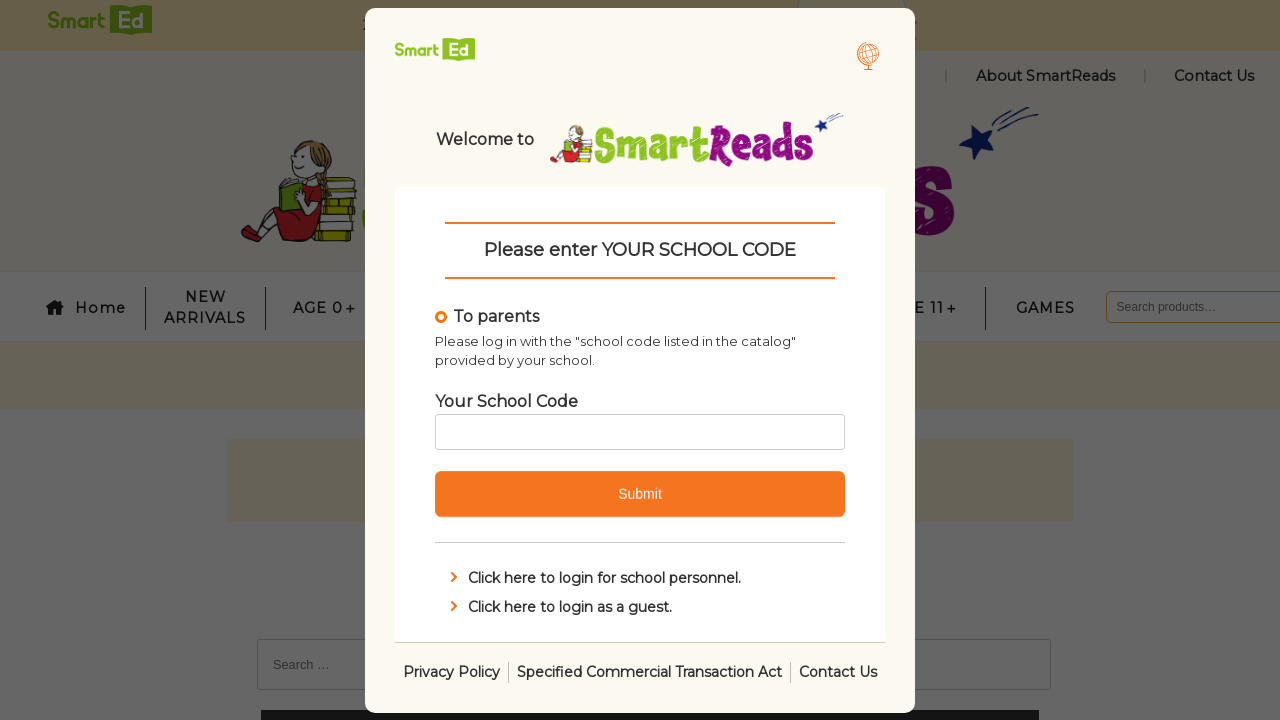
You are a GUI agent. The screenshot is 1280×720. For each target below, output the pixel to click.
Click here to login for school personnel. (593, 578)
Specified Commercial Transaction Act (649, 671)
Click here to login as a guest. (559, 606)
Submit (640, 494)
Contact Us (838, 671)
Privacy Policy (451, 671)
